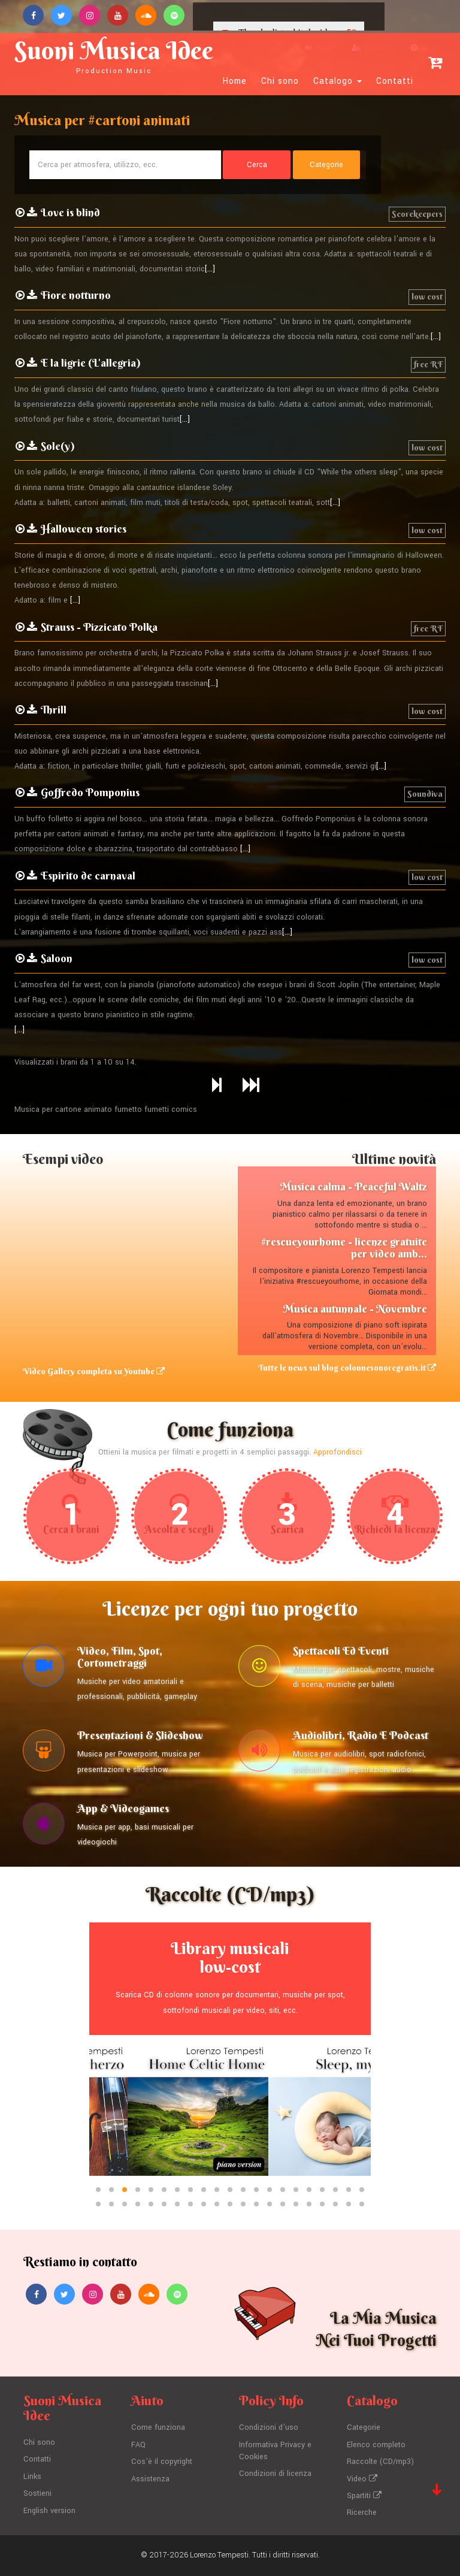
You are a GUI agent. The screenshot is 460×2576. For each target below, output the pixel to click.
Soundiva (425, 793)
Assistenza (150, 2479)
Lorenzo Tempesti (219, 2555)
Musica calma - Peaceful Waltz (353, 1186)
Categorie (363, 2427)
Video (362, 2479)
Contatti (394, 81)
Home (235, 81)
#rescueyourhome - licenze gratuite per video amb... (344, 1247)
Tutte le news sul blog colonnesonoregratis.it (347, 1367)
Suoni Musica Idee (113, 55)
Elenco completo (376, 2444)
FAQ (138, 2444)
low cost (427, 296)
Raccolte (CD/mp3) (380, 2461)
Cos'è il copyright (161, 2461)
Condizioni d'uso (268, 2427)
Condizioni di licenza (275, 2473)
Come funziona (158, 2427)
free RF (428, 364)
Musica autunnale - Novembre (355, 1309)
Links (32, 2476)
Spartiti (364, 2495)
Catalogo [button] (337, 81)
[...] (210, 269)
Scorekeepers (417, 213)
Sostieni (37, 2493)
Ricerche (362, 2512)
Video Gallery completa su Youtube (94, 1371)
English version (49, 2510)
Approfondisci (337, 1452)
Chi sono (280, 81)
